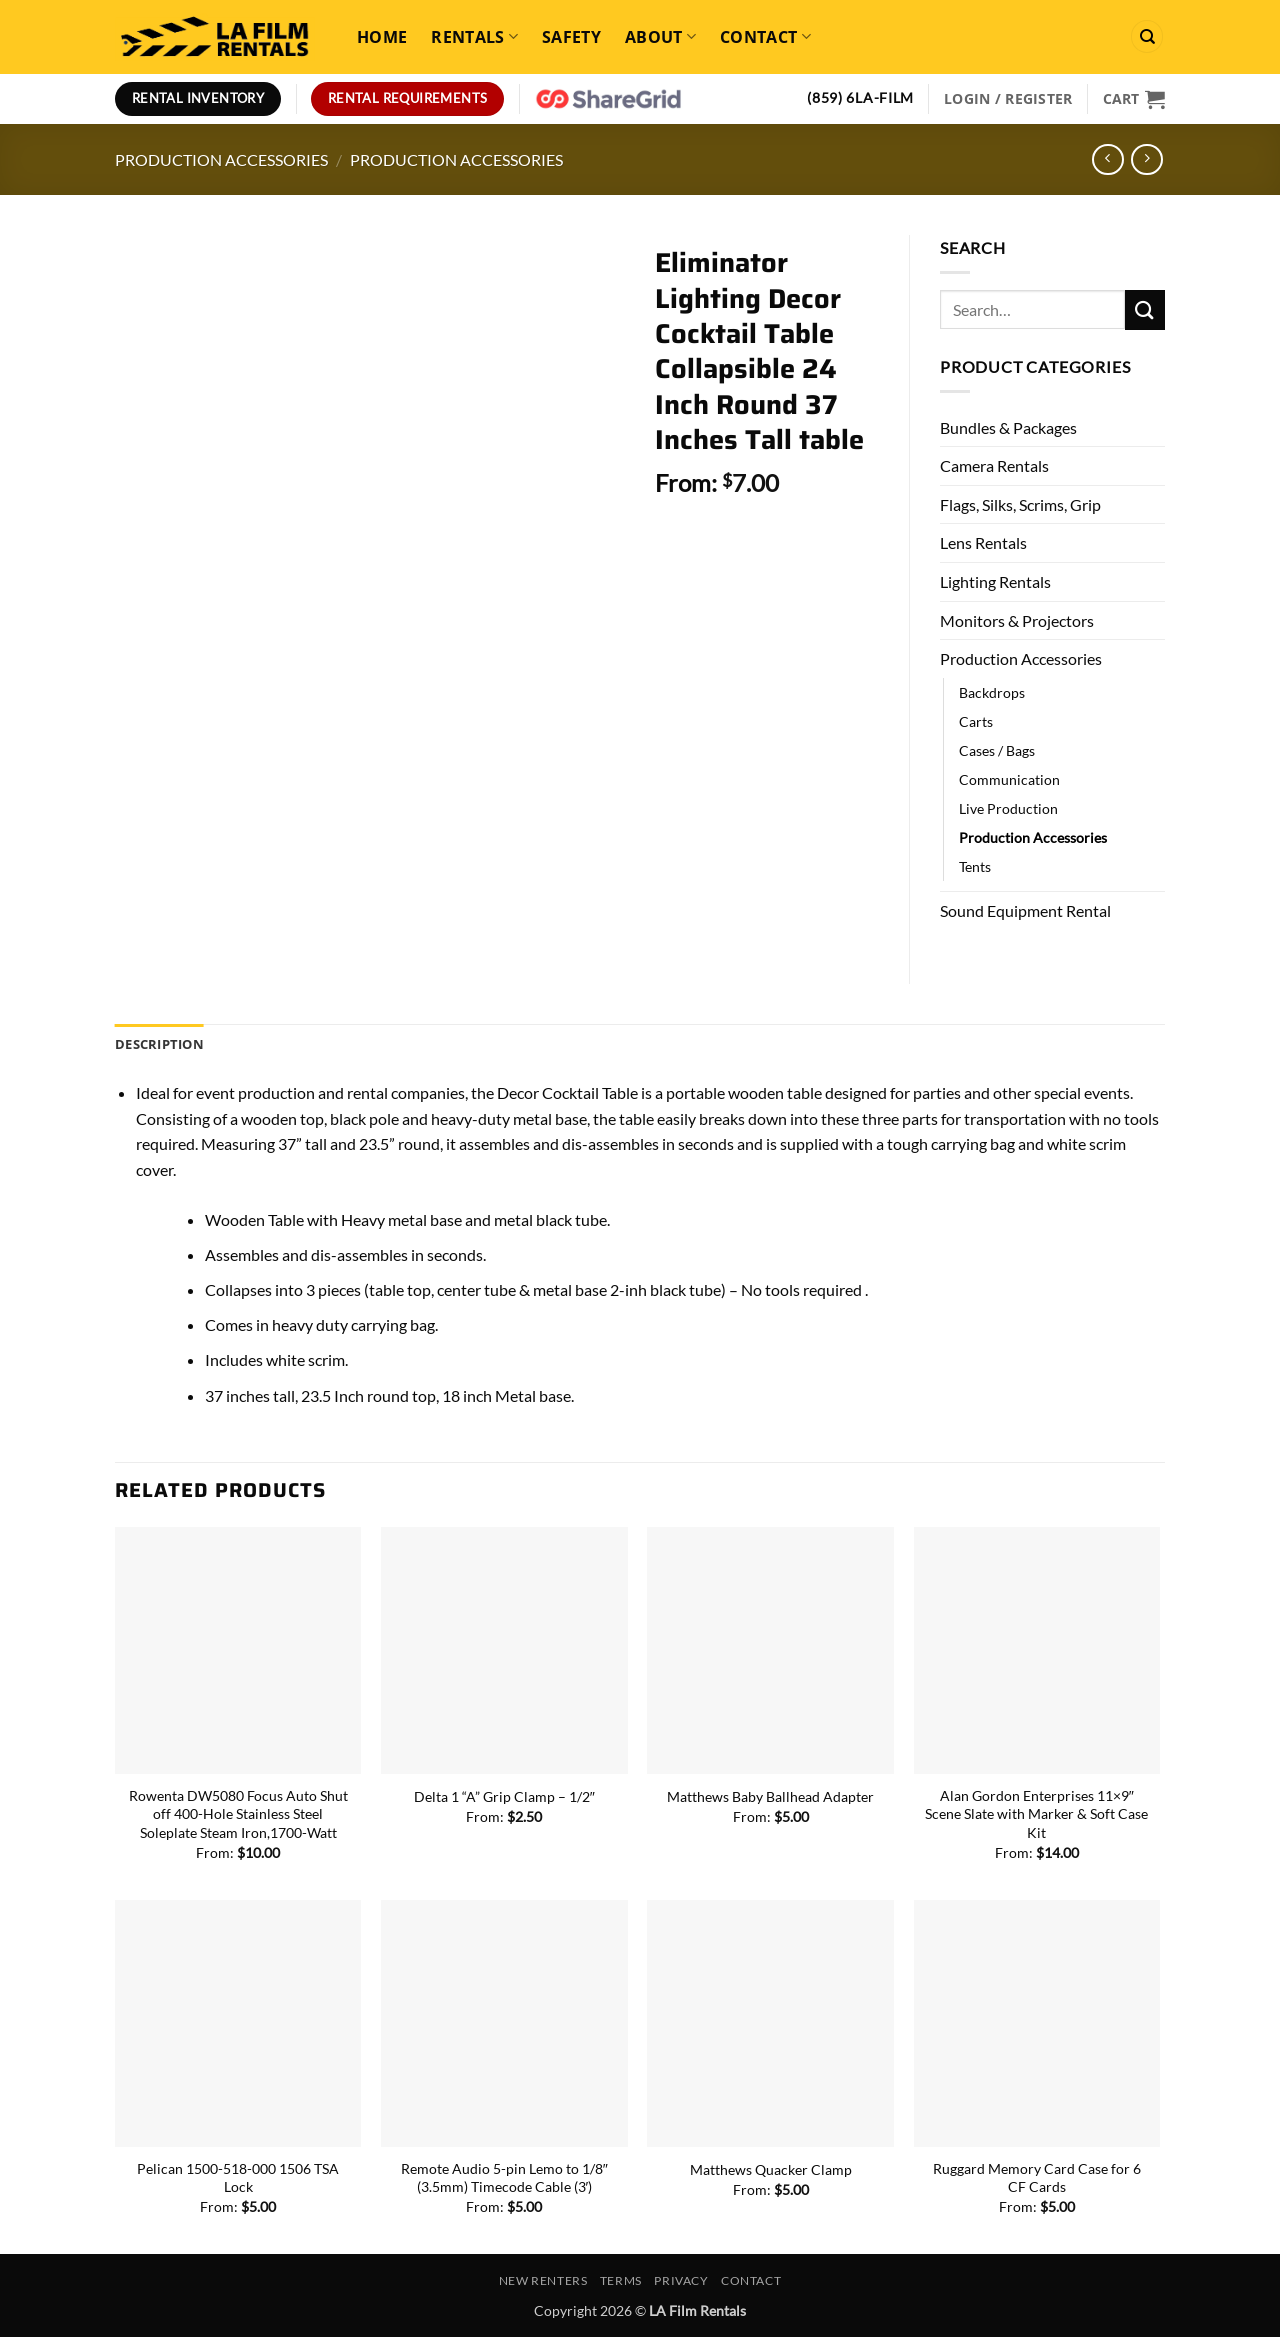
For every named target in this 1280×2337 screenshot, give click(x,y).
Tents (975, 866)
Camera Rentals (994, 465)
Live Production (1008, 808)
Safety (571, 37)
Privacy (681, 2280)
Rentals (474, 37)
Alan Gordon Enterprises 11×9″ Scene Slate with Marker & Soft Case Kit (1036, 1814)
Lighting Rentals (995, 581)
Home (382, 37)
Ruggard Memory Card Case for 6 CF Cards (1037, 2178)
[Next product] (1107, 159)
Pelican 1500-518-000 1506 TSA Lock (238, 2178)
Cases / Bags (997, 750)
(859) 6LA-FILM (860, 98)
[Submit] (1145, 309)
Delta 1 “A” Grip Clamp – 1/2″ (504, 1796)
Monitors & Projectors (1017, 620)
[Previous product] (1146, 159)
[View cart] (1134, 99)
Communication (1009, 779)
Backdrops (992, 692)
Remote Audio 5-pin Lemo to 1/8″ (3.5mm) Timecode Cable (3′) (504, 2178)
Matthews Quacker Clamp (771, 2169)
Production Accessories (221, 159)
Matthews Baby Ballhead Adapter (770, 1796)
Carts (976, 721)
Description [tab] (159, 1044)
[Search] (1147, 36)
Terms (621, 2280)
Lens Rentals (983, 542)
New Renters (543, 2280)
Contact (765, 37)
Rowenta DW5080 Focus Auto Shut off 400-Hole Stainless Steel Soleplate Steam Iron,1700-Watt (238, 1814)
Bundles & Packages (1008, 427)
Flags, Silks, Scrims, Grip (1020, 504)
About (660, 37)
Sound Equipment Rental (1025, 910)
